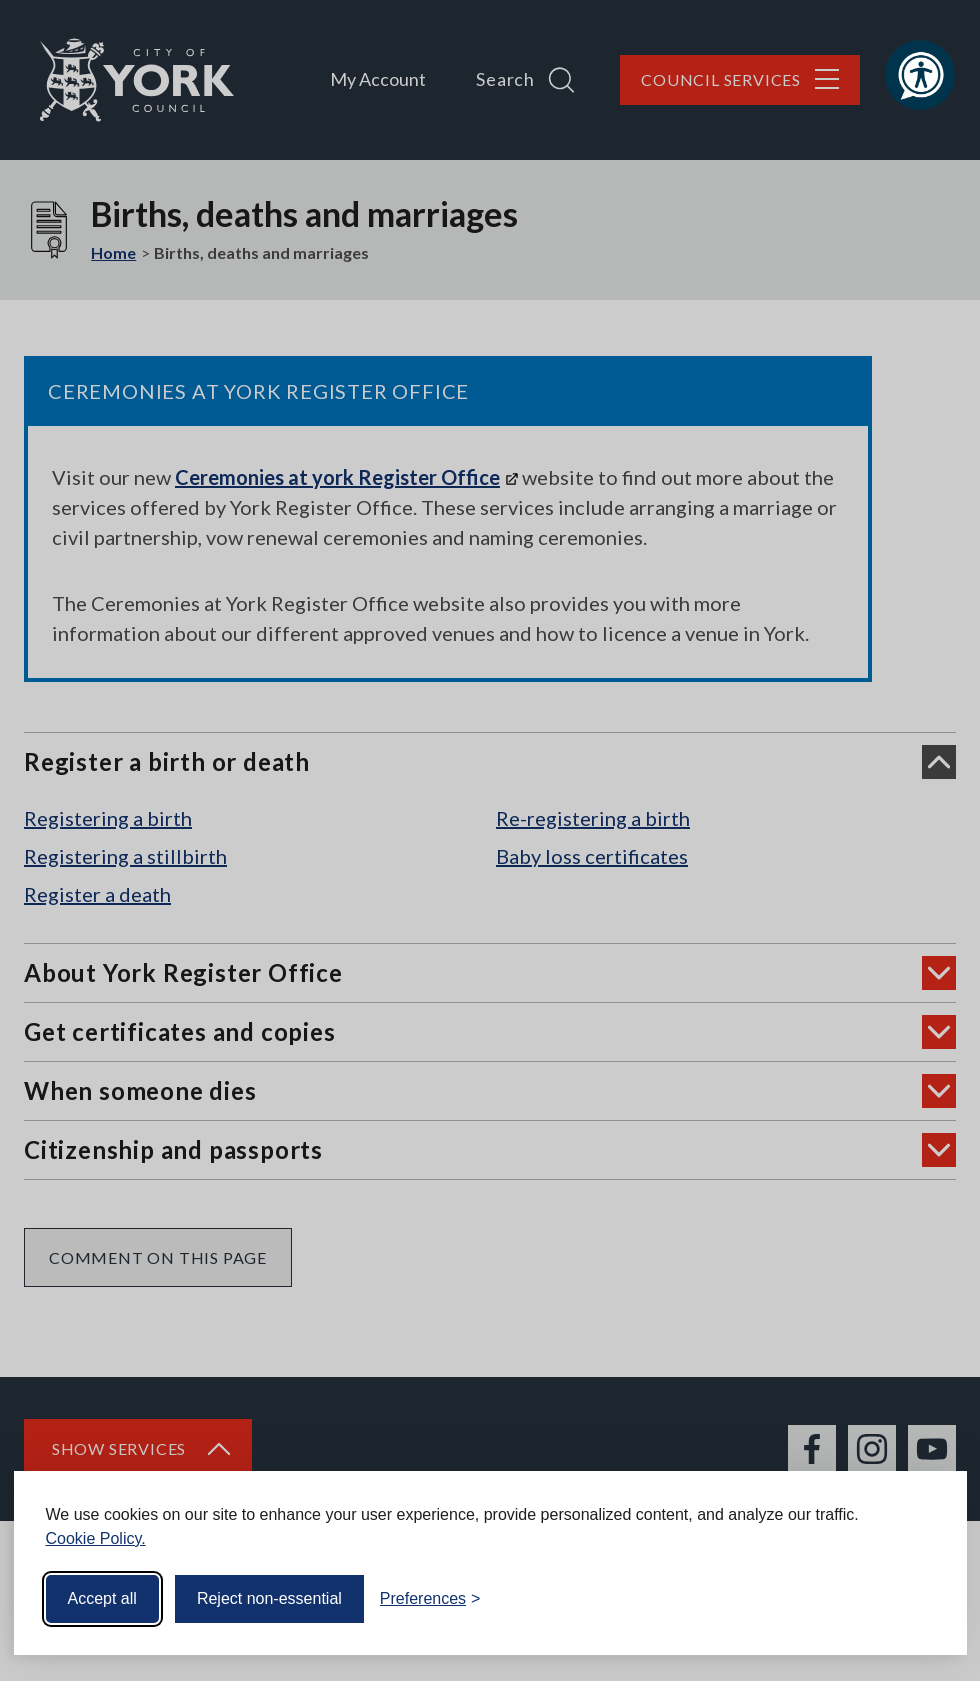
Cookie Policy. (96, 1538)
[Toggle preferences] (430, 1599)
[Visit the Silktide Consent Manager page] (923, 1599)
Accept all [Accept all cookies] (102, 1598)
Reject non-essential (269, 1598)
